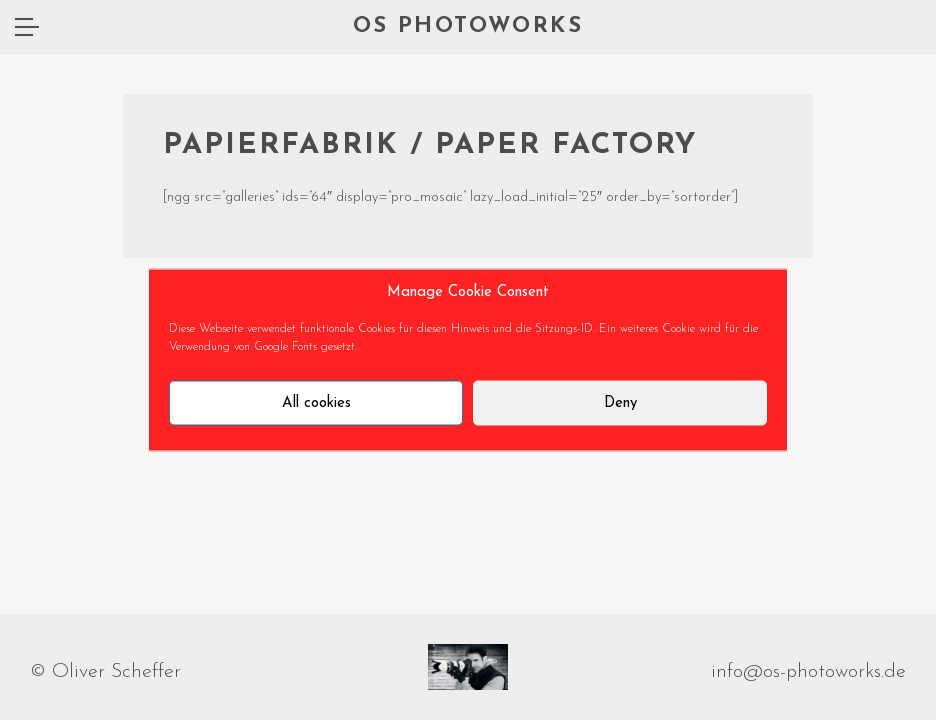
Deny (620, 402)
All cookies (316, 402)
